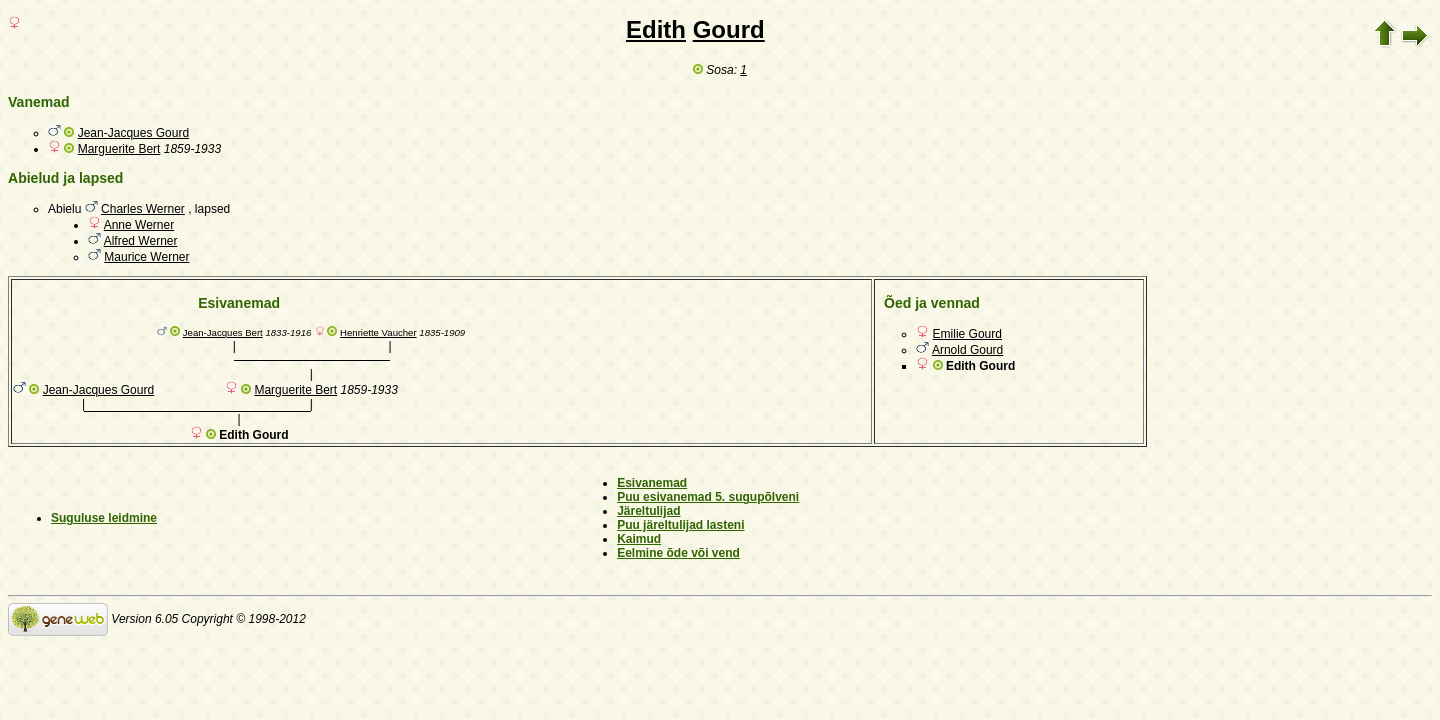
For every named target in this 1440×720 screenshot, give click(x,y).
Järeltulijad (648, 511)
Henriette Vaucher (378, 332)
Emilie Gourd (967, 334)
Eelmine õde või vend (678, 553)
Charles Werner (143, 209)
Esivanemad (652, 483)
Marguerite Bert (119, 149)
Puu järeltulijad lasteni (680, 525)
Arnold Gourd (967, 350)
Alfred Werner (141, 241)
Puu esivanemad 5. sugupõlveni (708, 497)
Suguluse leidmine (104, 518)
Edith (656, 29)
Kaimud (639, 539)
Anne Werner (139, 225)
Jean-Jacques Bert (223, 332)
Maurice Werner (146, 257)
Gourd (729, 29)
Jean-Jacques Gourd (133, 133)
